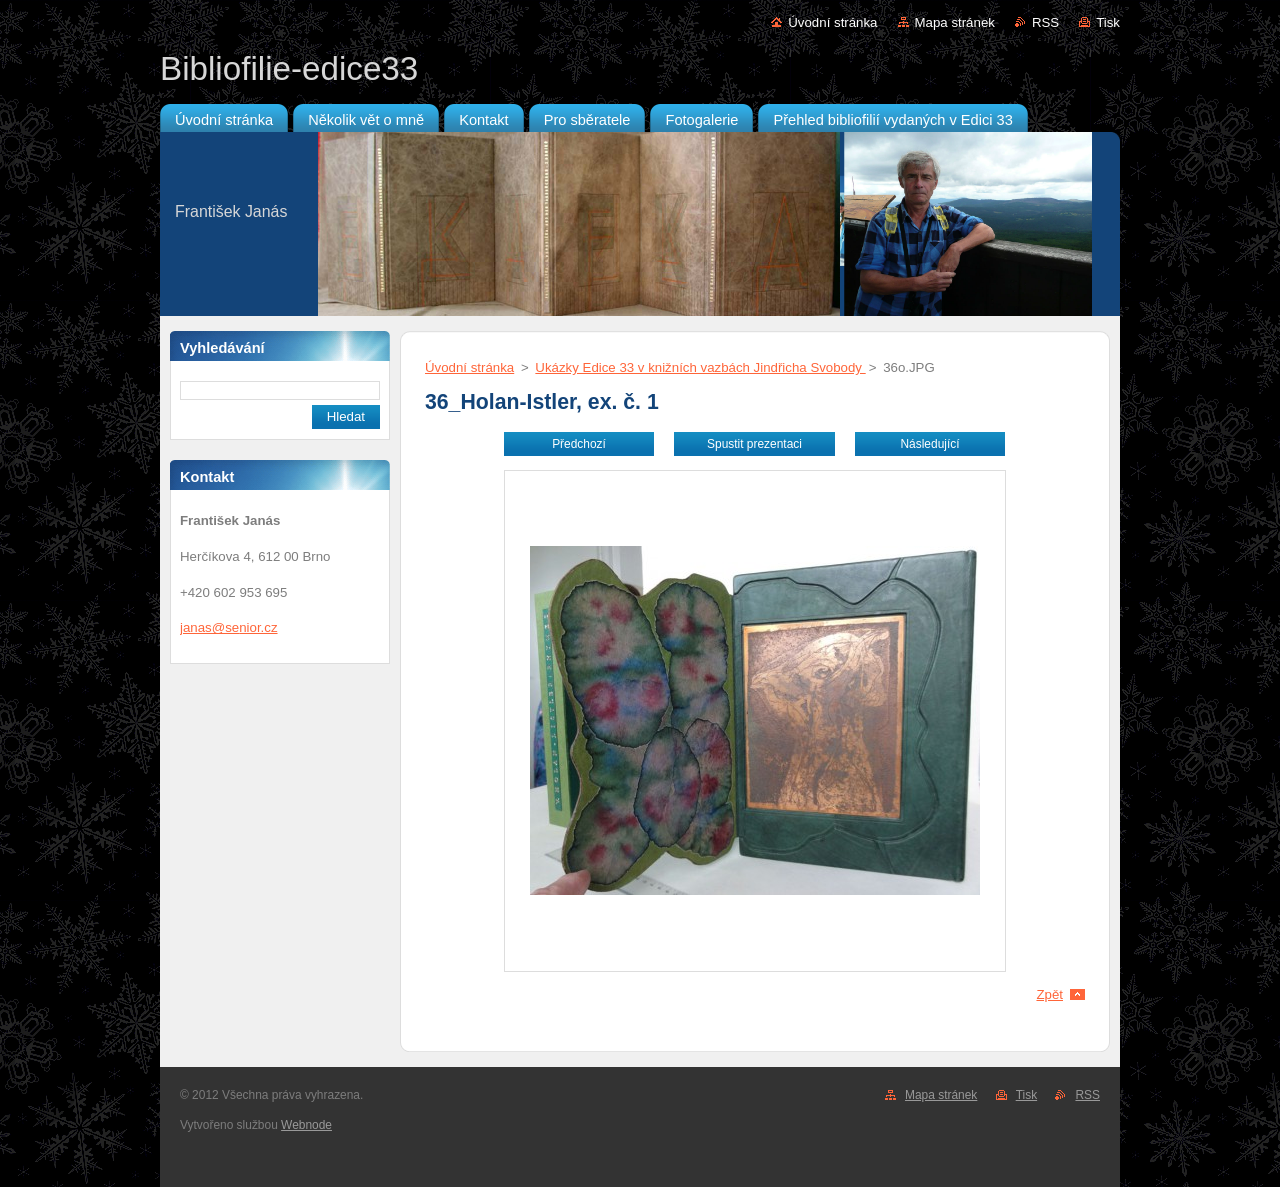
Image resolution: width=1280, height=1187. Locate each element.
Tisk (1108, 22)
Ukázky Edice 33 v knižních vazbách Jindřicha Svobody (700, 367)
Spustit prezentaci (754, 444)
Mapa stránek (955, 22)
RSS (1045, 22)
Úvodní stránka (832, 22)
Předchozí (579, 444)
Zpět (1049, 994)
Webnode (306, 1125)
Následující (929, 444)
